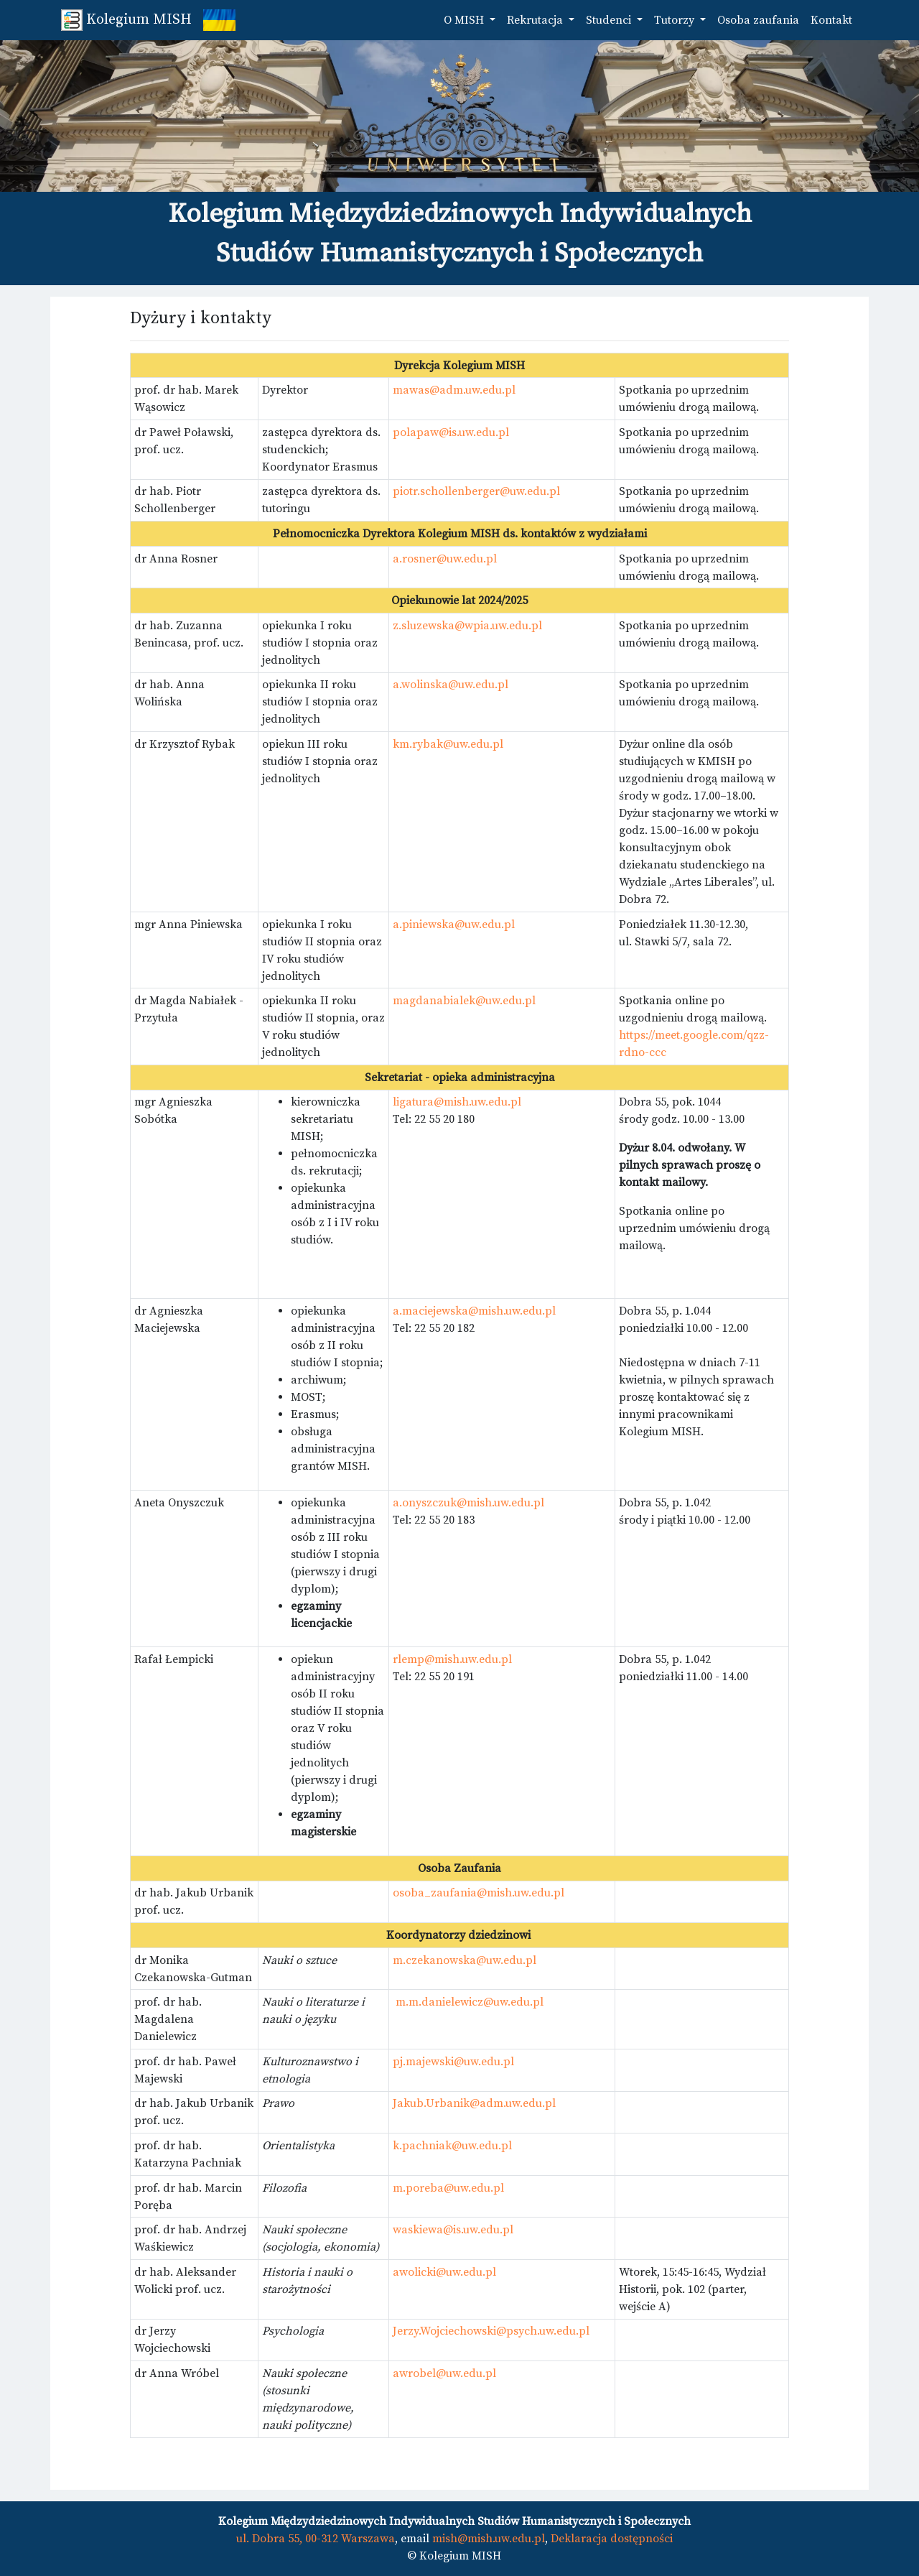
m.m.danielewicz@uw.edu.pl (470, 2002)
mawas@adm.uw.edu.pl (454, 390)
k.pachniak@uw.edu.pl (452, 2146)
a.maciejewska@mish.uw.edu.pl (474, 1311)
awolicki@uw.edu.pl (444, 2272)
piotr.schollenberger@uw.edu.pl (476, 491)
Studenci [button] (610, 20)
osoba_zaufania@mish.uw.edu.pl (478, 1893)
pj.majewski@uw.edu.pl (453, 2061)
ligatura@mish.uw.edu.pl (457, 1102)
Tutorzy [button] (675, 20)
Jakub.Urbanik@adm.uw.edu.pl (474, 2103)
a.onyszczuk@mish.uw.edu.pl (468, 1503)
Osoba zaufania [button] (758, 20)
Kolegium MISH (126, 20)
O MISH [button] (465, 20)
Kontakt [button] (831, 20)
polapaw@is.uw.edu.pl (451, 432)
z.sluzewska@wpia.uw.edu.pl (467, 625)
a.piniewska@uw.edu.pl (454, 924)
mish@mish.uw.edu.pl (488, 2538)
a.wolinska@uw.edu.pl (450, 684)
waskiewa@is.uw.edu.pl (453, 2230)
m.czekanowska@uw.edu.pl (464, 1960)
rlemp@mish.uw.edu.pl (452, 1659)
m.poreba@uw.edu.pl (448, 2188)
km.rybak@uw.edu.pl (448, 744)
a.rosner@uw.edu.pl (445, 559)
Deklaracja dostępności (612, 2538)
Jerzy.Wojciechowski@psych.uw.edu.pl (491, 2331)
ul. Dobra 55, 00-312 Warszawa (315, 2538)
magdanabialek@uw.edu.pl (464, 1000)
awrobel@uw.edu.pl (444, 2373)
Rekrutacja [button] (536, 20)
